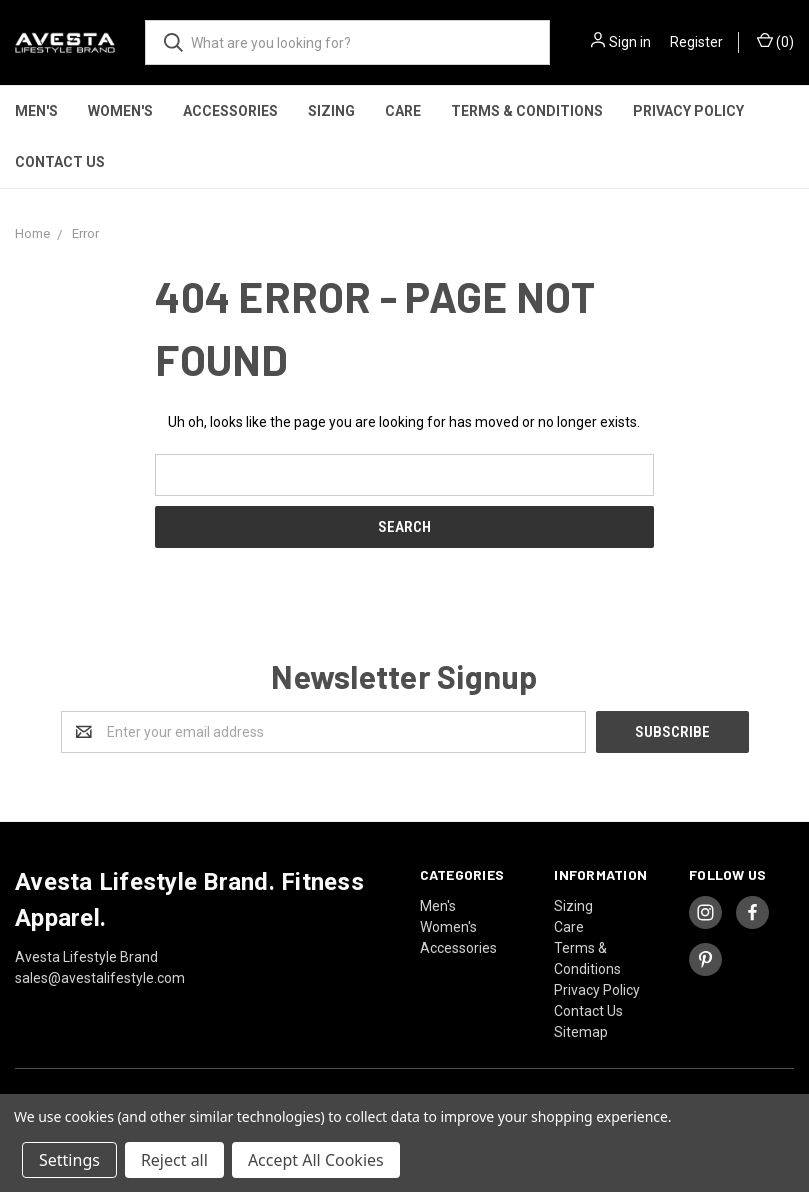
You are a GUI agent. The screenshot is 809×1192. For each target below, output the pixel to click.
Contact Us (60, 162)
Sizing (331, 111)
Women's (120, 111)
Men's (36, 111)
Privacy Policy (688, 111)
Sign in (630, 42)
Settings (69, 1160)
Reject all (174, 1160)
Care (403, 111)
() (775, 41)
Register (696, 42)
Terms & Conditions (527, 111)
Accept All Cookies (316, 1160)
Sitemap (581, 1032)
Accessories (230, 111)
